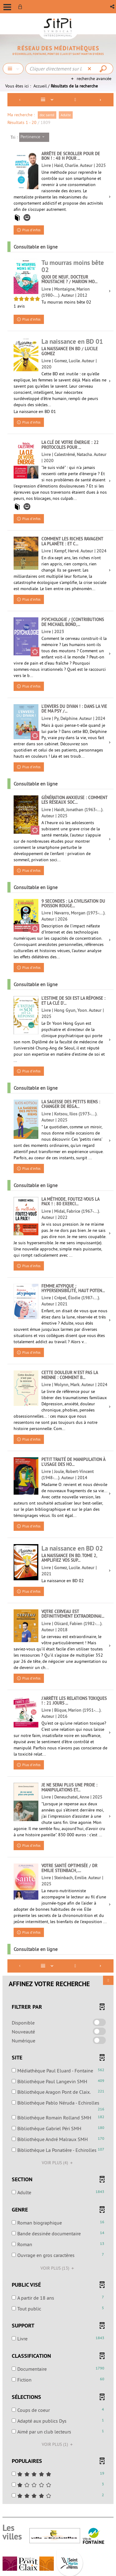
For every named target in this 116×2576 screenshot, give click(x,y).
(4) (58, 2162)
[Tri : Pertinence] (34, 137)
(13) (58, 2268)
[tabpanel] (58, 1299)
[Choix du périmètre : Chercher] (13, 68)
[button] (113, 6)
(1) (58, 2444)
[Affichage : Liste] (48, 99)
